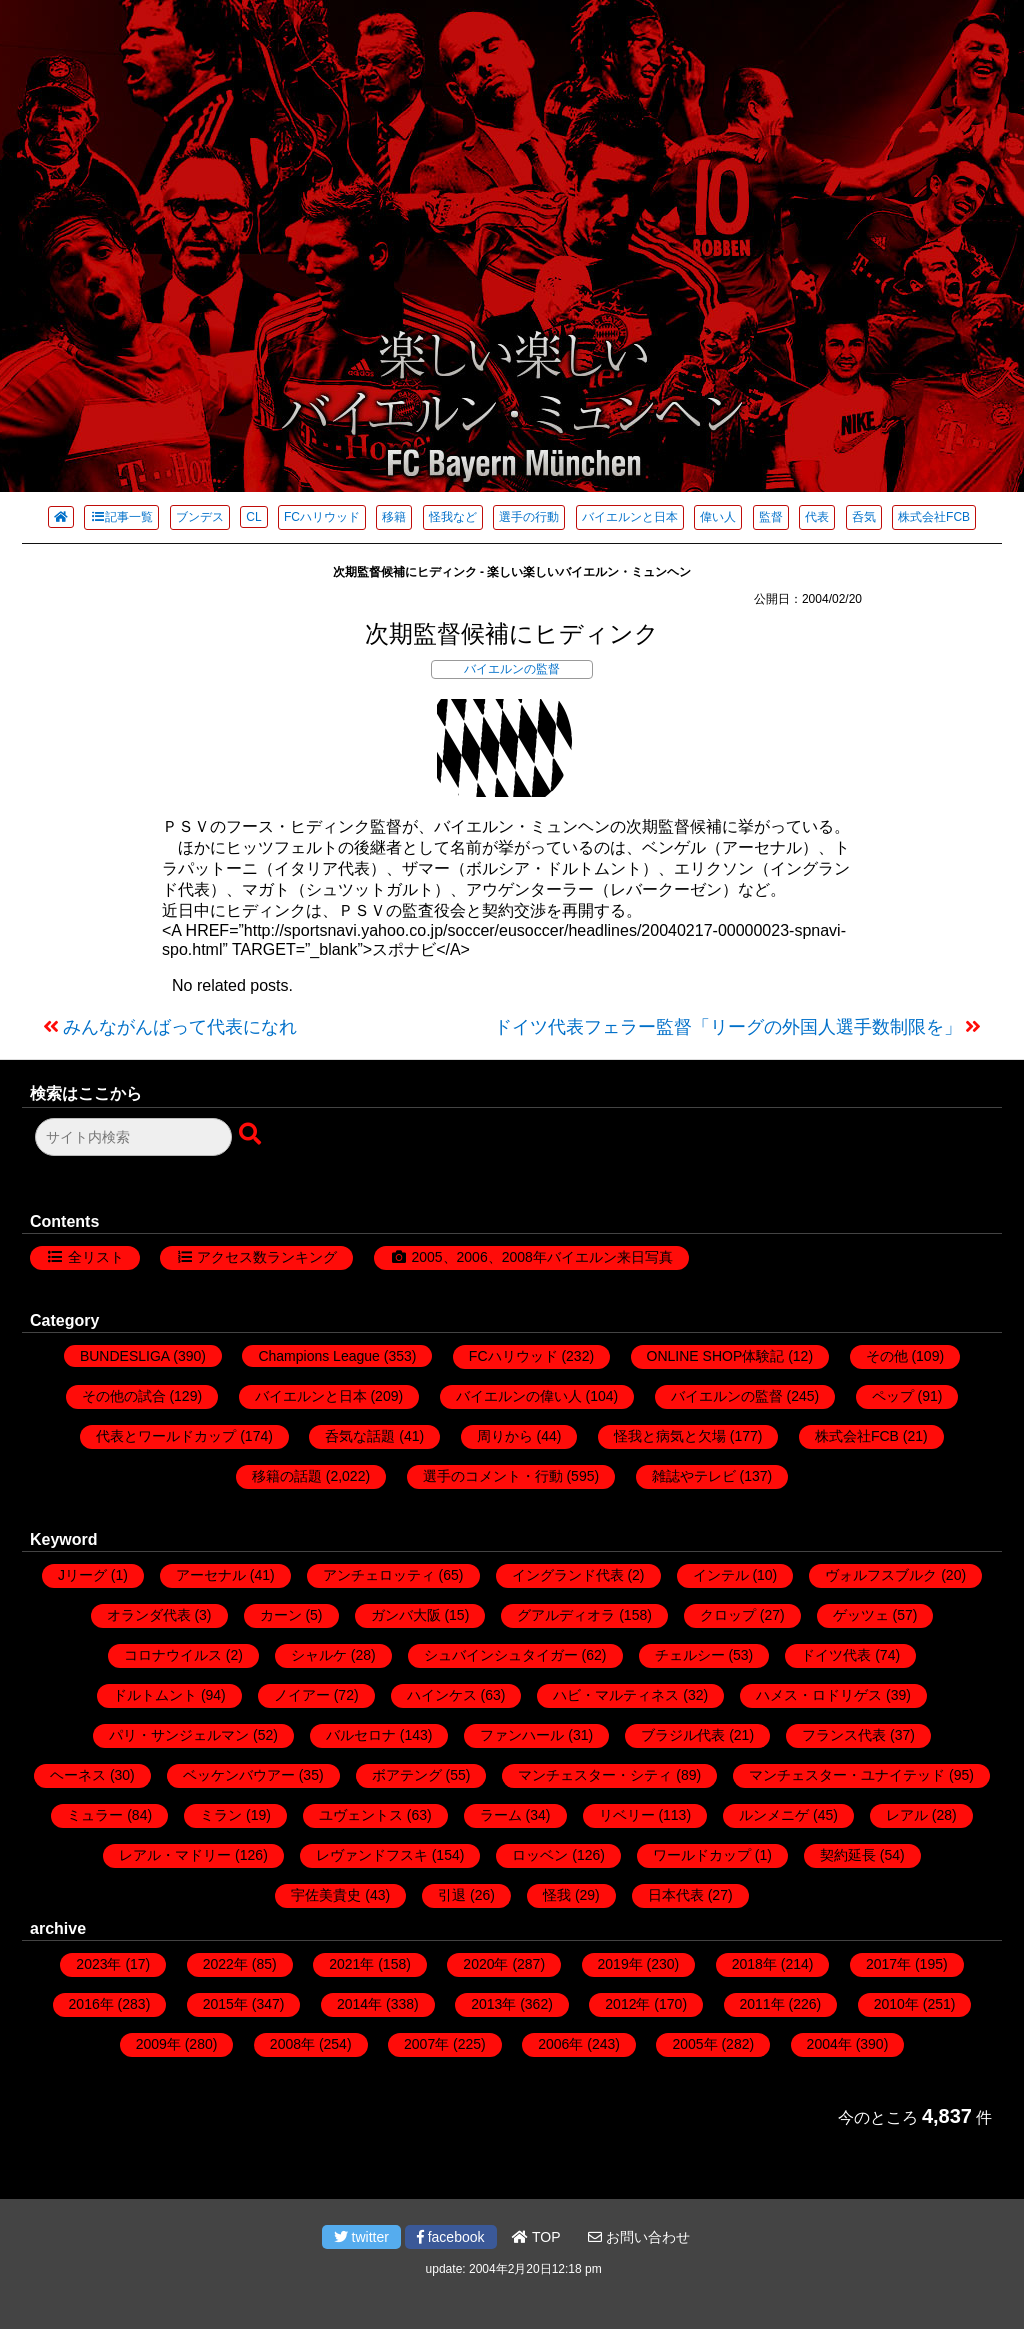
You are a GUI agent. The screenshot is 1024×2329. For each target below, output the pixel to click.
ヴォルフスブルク (881, 1575)
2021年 (351, 1964)
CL (253, 517)
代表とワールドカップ (166, 1436)
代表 (817, 517)
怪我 (557, 1895)
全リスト (96, 1257)
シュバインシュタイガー (501, 1655)
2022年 (225, 1964)
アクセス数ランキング (267, 1257)
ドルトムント (155, 1695)
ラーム (501, 1815)
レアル (907, 1815)
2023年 (98, 1964)
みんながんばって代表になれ (180, 1027)
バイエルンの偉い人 (519, 1396)
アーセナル (211, 1575)
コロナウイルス (173, 1655)
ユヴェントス (361, 1815)
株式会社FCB (934, 517)
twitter (361, 2237)
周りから (505, 1436)
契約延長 (848, 1855)
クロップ (728, 1615)
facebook (451, 2237)
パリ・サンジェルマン (179, 1735)
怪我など (453, 517)
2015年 (225, 2004)
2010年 (896, 2004)
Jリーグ (82, 1575)
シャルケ (319, 1655)
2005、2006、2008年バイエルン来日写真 (541, 1257)
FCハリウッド (322, 517)
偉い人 (718, 517)
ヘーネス (78, 1775)
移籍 (394, 517)
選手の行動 (529, 517)
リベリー (627, 1815)
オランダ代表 (149, 1615)
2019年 (620, 1964)
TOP (536, 2237)
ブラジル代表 (683, 1735)
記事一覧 (121, 517)
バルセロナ (361, 1735)
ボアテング (407, 1775)
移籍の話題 (287, 1476)
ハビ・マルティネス (616, 1695)
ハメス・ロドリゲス (819, 1695)
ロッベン (540, 1855)
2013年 (493, 2004)
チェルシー (690, 1655)
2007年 (426, 2044)
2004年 (829, 2044)
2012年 (627, 2004)
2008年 (292, 2044)
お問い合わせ (639, 2237)
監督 (771, 517)
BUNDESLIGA (124, 1356)
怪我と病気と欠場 (670, 1436)
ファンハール (522, 1735)
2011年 (762, 2004)
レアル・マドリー (175, 1855)
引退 (452, 1895)
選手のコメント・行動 (493, 1476)
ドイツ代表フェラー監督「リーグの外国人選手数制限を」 (728, 1027)
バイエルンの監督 (512, 669)
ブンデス (200, 517)
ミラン (221, 1815)
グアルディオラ (566, 1615)
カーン (281, 1615)
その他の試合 (124, 1396)
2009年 (158, 2044)
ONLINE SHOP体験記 (716, 1356)
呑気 (864, 517)
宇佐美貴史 (326, 1895)
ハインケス (442, 1695)
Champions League (318, 1356)
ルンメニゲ (774, 1815)
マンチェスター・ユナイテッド (847, 1775)
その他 (887, 1356)
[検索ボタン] (252, 1135)
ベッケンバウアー (239, 1775)
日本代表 (676, 1895)
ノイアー (302, 1695)
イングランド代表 (568, 1575)
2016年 (91, 2004)
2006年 (560, 2044)
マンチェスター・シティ (595, 1775)
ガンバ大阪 (406, 1615)
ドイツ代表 (836, 1655)
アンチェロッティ (379, 1575)
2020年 (485, 1964)
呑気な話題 (360, 1436)
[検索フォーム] (133, 1137)
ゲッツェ (861, 1615)
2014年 (359, 2004)
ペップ (893, 1396)
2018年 (754, 1964)
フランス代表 (844, 1735)
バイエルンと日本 (630, 517)
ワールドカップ (702, 1855)
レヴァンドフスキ (372, 1855)
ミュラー (95, 1815)
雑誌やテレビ (694, 1476)
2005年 (694, 2044)
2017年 (888, 1964)
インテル (721, 1575)
